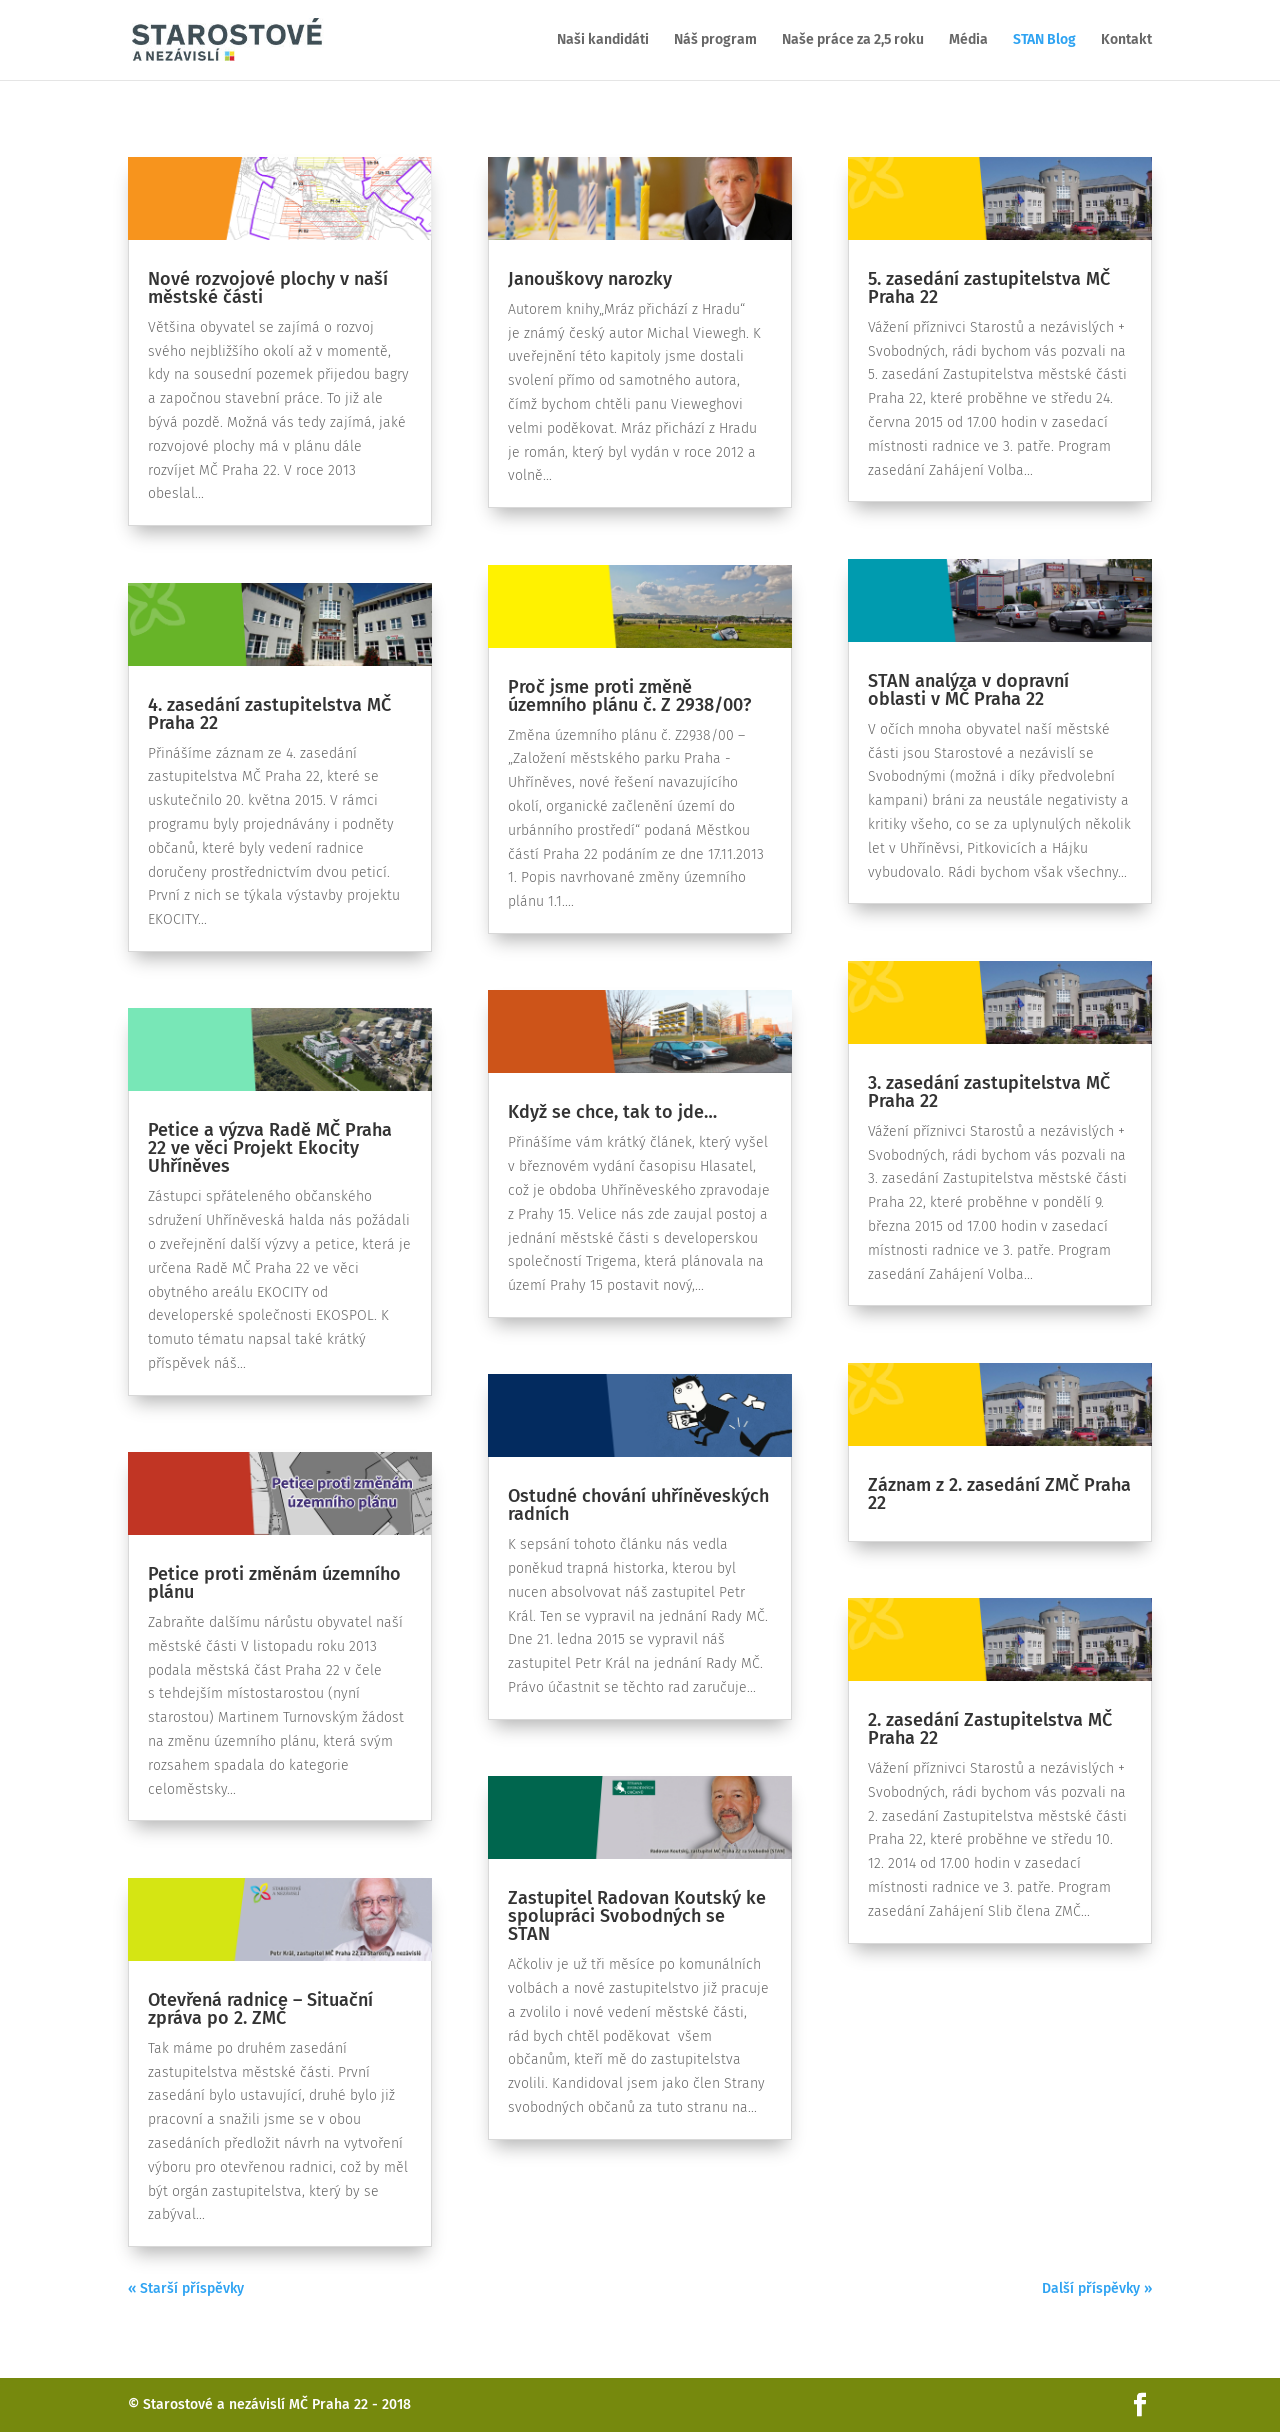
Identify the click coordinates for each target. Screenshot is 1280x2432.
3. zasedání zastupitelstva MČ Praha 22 (989, 1092)
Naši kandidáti (603, 40)
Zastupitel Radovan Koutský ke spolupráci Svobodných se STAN (637, 1916)
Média (968, 40)
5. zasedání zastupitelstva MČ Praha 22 (989, 288)
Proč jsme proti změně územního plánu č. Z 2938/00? (629, 696)
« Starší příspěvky (186, 2288)
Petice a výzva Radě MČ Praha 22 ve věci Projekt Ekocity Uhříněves (270, 1148)
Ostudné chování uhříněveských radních (638, 1505)
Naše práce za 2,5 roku (853, 40)
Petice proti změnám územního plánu (274, 1583)
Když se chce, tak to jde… (612, 1112)
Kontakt (1126, 40)
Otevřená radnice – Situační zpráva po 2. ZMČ (260, 2009)
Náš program (715, 40)
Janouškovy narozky (590, 279)
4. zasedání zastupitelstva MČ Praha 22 (269, 714)
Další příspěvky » (1097, 2288)
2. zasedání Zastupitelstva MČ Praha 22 (990, 1729)
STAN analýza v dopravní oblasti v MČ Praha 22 (968, 690)
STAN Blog (1044, 40)
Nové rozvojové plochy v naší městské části (268, 288)
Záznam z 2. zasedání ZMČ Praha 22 (999, 1494)
